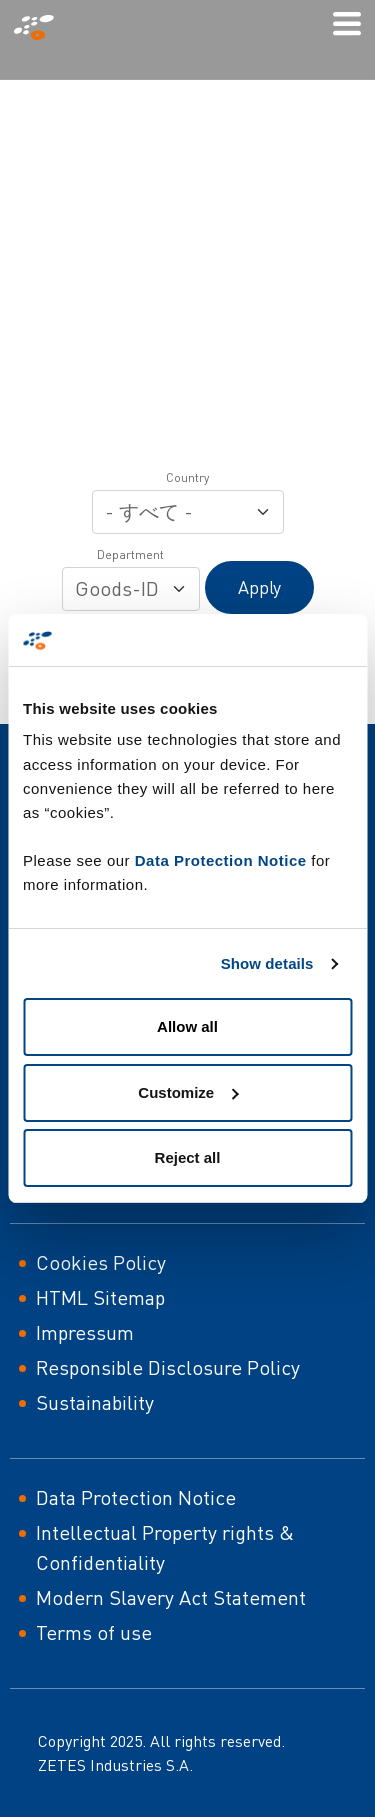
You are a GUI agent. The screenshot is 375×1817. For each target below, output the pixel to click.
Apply (259, 587)
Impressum (85, 1332)
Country (187, 477)
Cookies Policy (101, 1262)
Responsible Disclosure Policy (168, 1367)
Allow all (187, 1026)
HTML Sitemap (100, 1297)
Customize (188, 1092)
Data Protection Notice (221, 860)
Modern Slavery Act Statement (171, 1597)
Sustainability (95, 1402)
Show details (267, 963)
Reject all (188, 1157)
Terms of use (94, 1632)
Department (130, 554)
